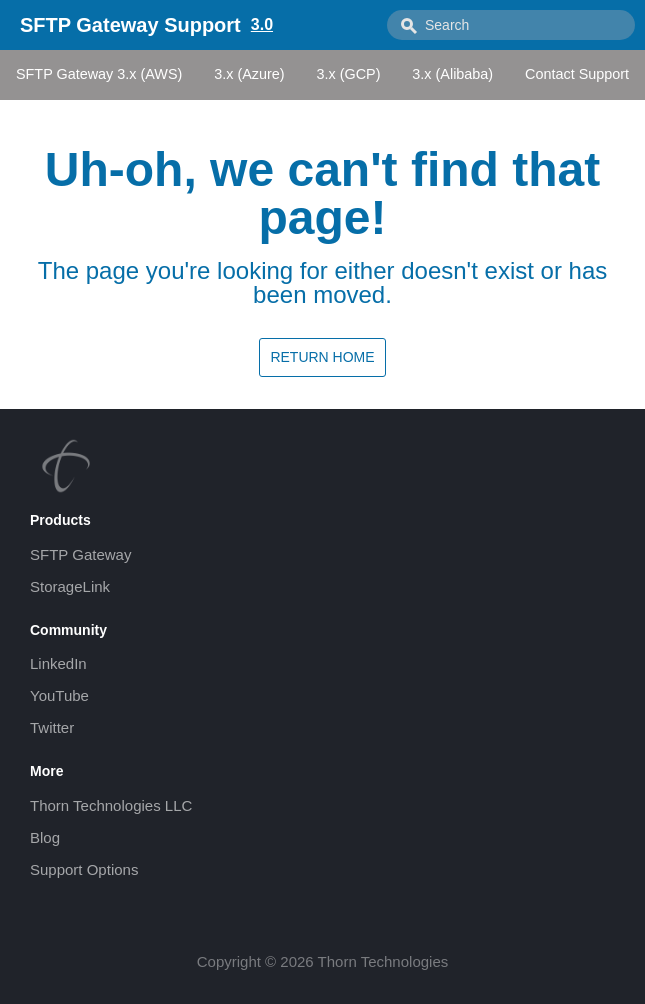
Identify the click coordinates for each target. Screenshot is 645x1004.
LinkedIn (58, 663)
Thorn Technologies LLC (111, 805)
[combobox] (511, 25)
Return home (322, 357)
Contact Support (577, 74)
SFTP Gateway (80, 554)
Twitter (52, 727)
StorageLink (70, 586)
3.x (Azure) (249, 74)
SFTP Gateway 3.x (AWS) (99, 74)
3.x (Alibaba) (452, 74)
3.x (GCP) (348, 74)
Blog (45, 837)
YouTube (59, 695)
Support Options (84, 869)
